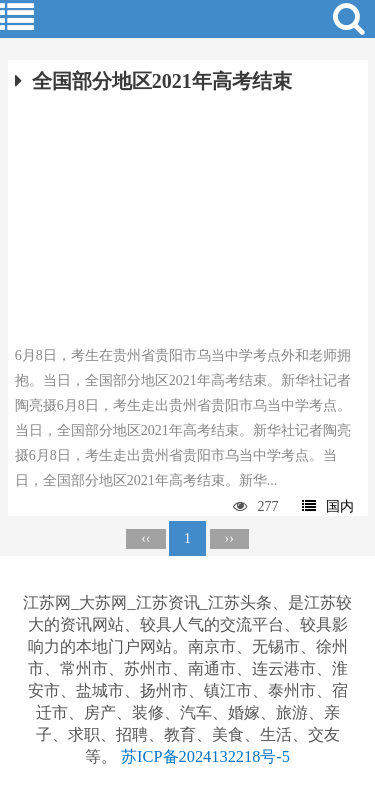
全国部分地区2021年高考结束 (153, 81)
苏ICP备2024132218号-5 (205, 756)
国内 (328, 506)
